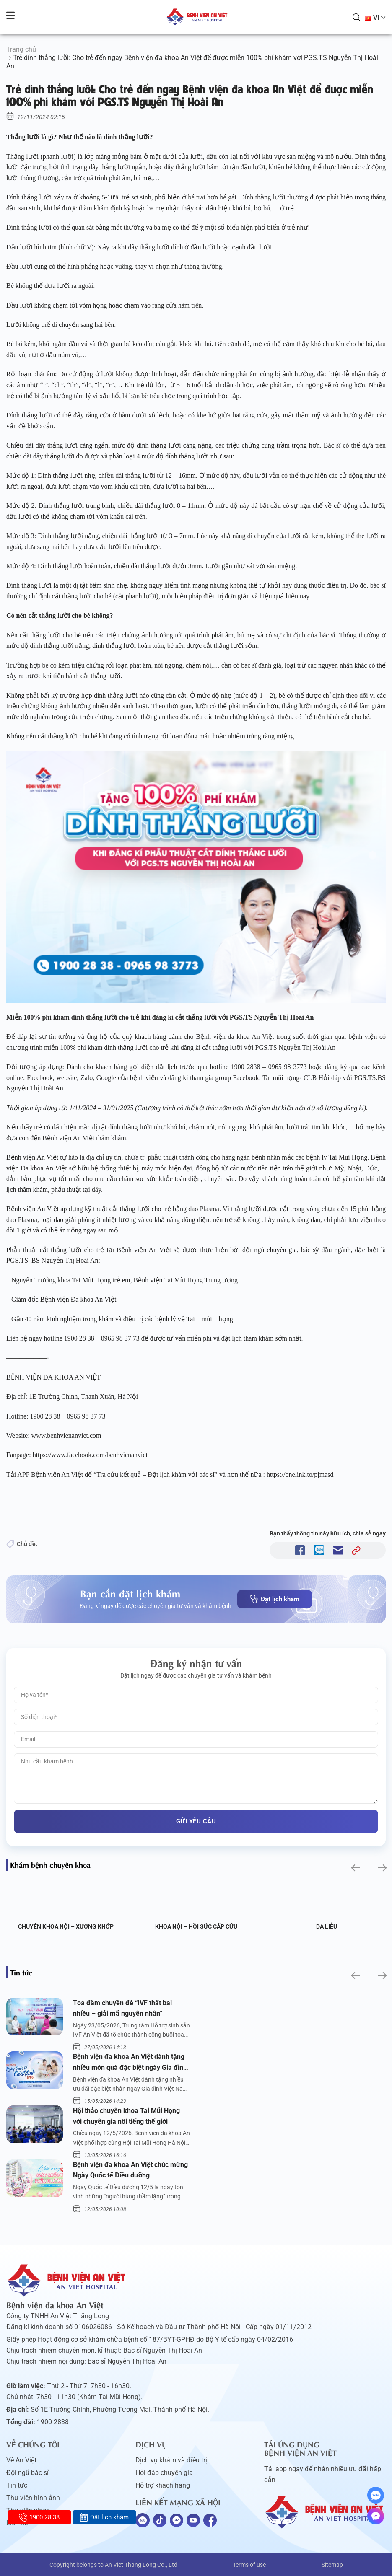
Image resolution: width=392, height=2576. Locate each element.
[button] (354, 1868)
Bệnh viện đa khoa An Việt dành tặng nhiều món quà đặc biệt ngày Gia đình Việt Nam (130, 2063)
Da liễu (326, 1926)
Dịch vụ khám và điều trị (171, 2460)
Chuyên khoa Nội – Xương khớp (66, 1926)
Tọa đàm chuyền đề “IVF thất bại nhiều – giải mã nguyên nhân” (122, 2008)
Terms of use (249, 2564)
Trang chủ (21, 49)
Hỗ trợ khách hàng (162, 2485)
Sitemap (332, 2564)
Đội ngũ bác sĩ (27, 2473)
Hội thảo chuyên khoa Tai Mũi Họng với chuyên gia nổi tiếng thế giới (126, 2116)
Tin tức (16, 2485)
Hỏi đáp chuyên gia (164, 2473)
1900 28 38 (39, 2517)
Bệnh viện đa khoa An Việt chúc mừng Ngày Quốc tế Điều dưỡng (130, 2170)
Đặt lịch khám (274, 1599)
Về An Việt (21, 2460)
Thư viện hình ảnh (33, 2498)
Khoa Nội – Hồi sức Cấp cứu (196, 1926)
